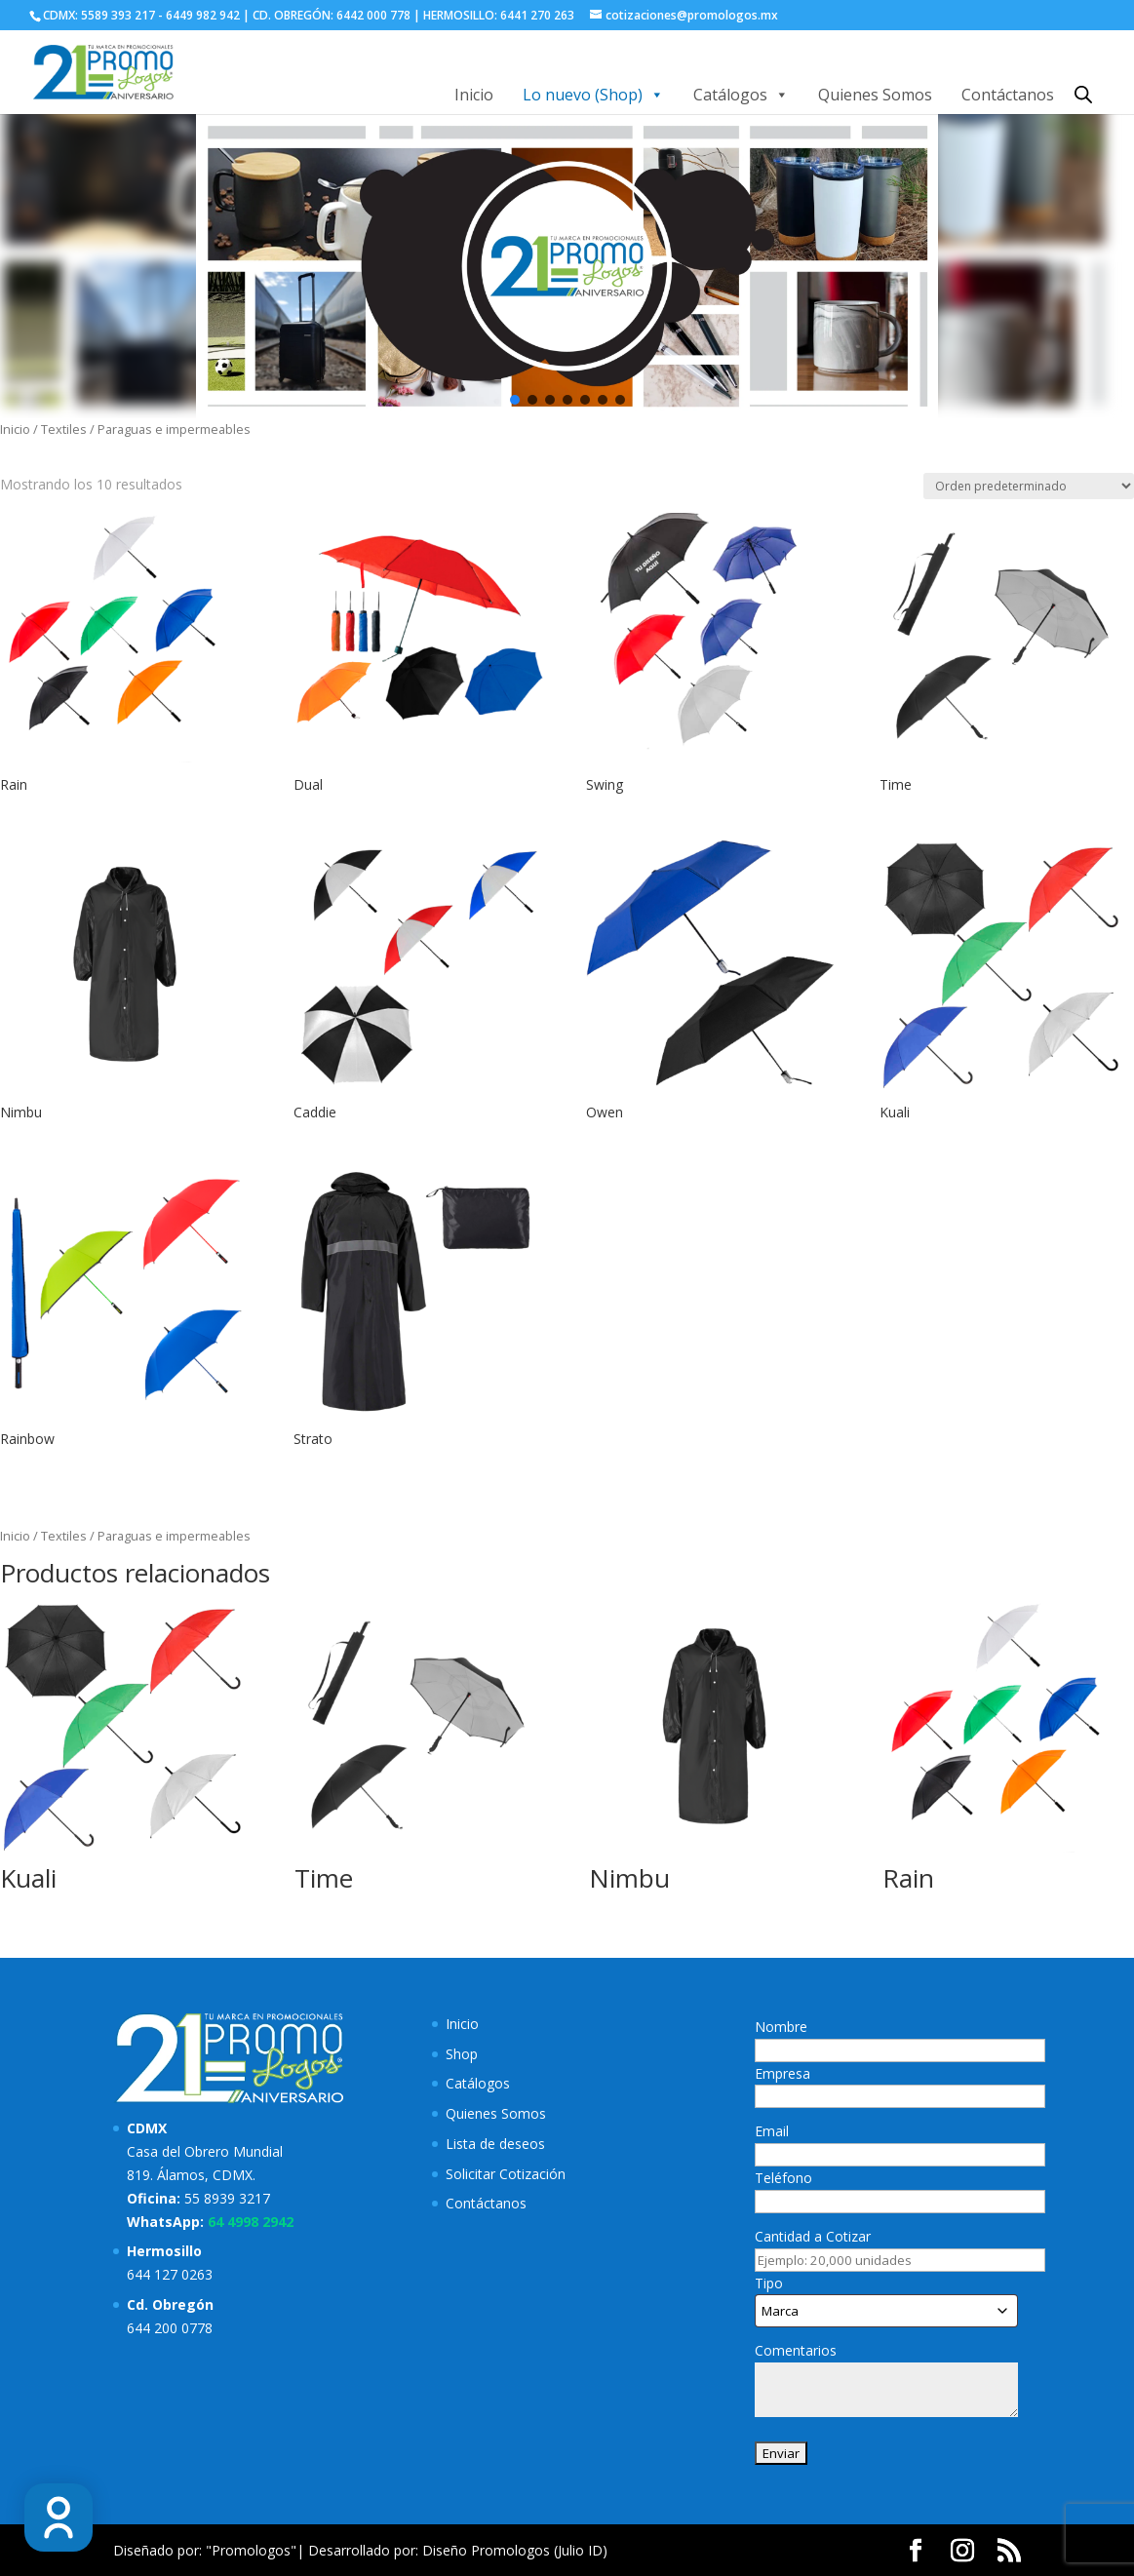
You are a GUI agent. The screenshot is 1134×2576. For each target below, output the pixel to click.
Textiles (64, 429)
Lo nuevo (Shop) (593, 94)
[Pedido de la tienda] (1028, 486)
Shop (462, 2054)
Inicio (473, 94)
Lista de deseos (495, 2143)
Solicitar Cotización (506, 2174)
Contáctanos (1007, 94)
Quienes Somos (875, 94)
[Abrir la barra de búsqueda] (1083, 94)
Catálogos (741, 94)
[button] (515, 400)
